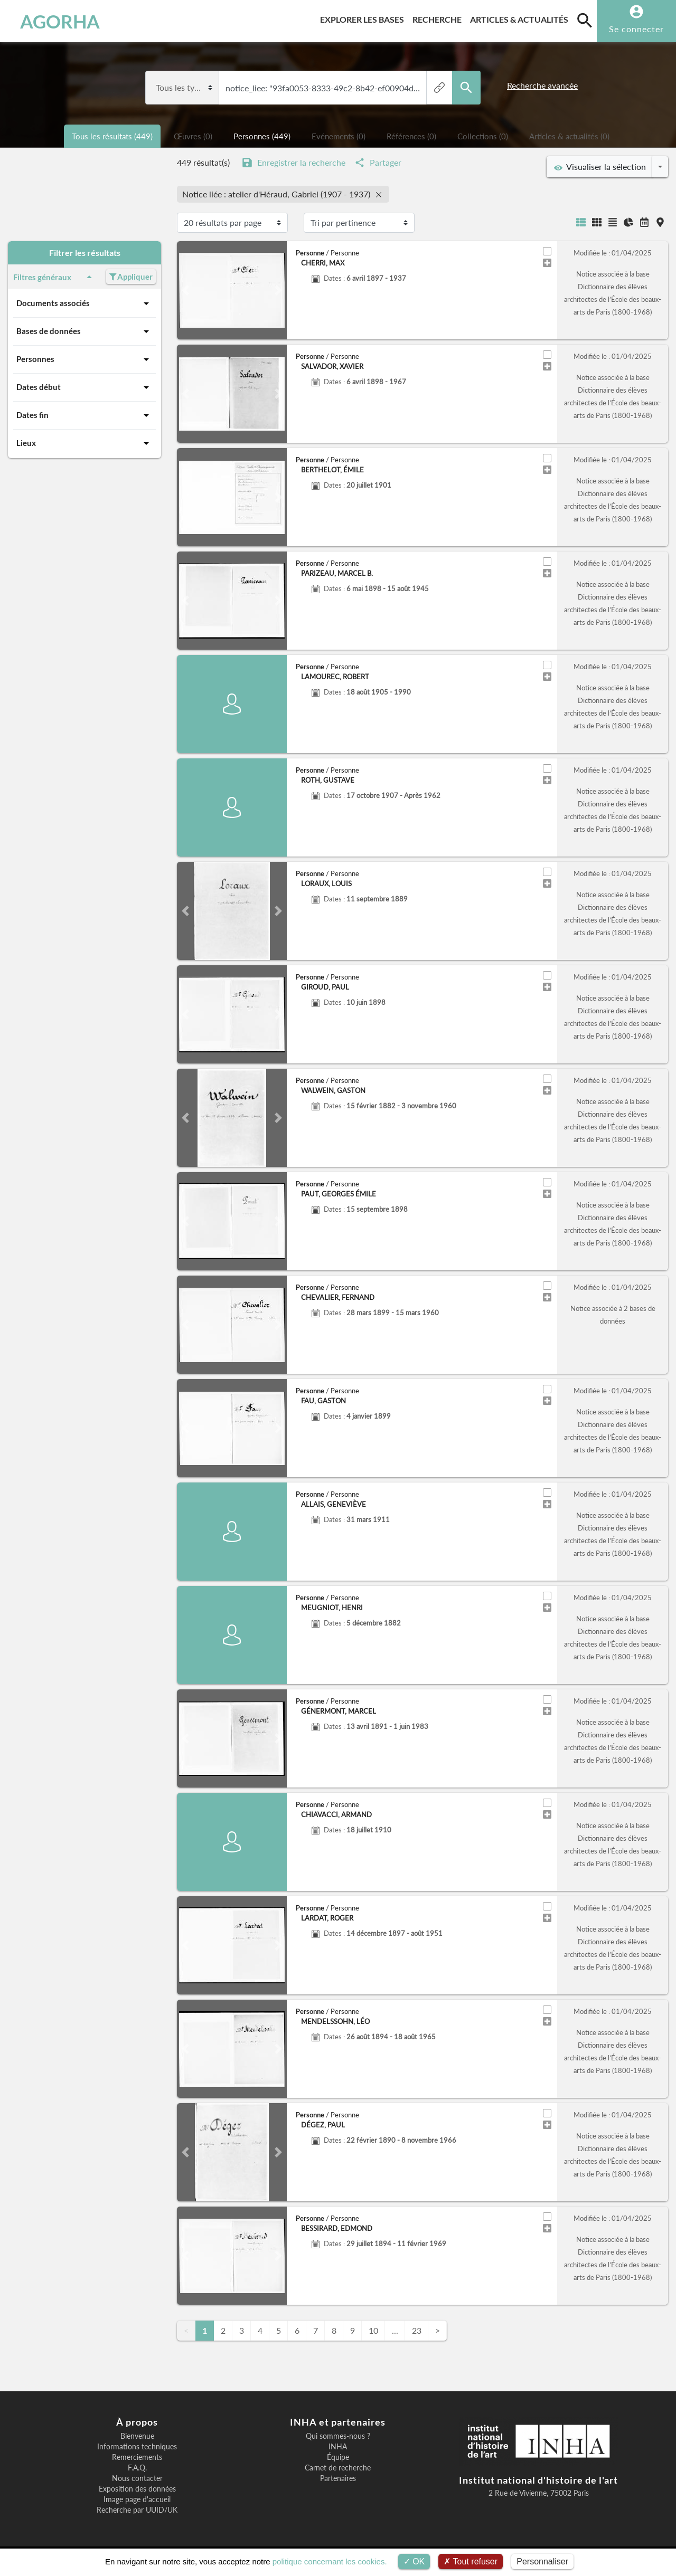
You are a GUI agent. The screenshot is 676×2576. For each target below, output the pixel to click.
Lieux (84, 443)
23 (416, 2330)
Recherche (439, 17)
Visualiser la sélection (600, 166)
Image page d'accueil (137, 2499)
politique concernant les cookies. (330, 2561)
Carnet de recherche (338, 2467)
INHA (337, 2446)
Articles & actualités (521, 17)
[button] (185, 290)
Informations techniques (137, 2446)
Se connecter (636, 29)
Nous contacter (137, 2478)
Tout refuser (470, 2561)
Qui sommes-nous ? (338, 2436)
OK (414, 2561)
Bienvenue (137, 2436)
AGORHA (60, 21)
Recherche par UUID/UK (137, 2510)
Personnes (84, 359)
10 (373, 2330)
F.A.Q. (137, 2467)
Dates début (84, 387)
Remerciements (137, 2457)
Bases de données (84, 331)
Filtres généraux (54, 277)
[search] (584, 20)
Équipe (338, 2457)
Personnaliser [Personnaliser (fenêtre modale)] (542, 2561)
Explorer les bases (364, 17)
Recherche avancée (542, 85)
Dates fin (84, 415)
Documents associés (84, 303)
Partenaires (338, 2478)
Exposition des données (137, 2489)
